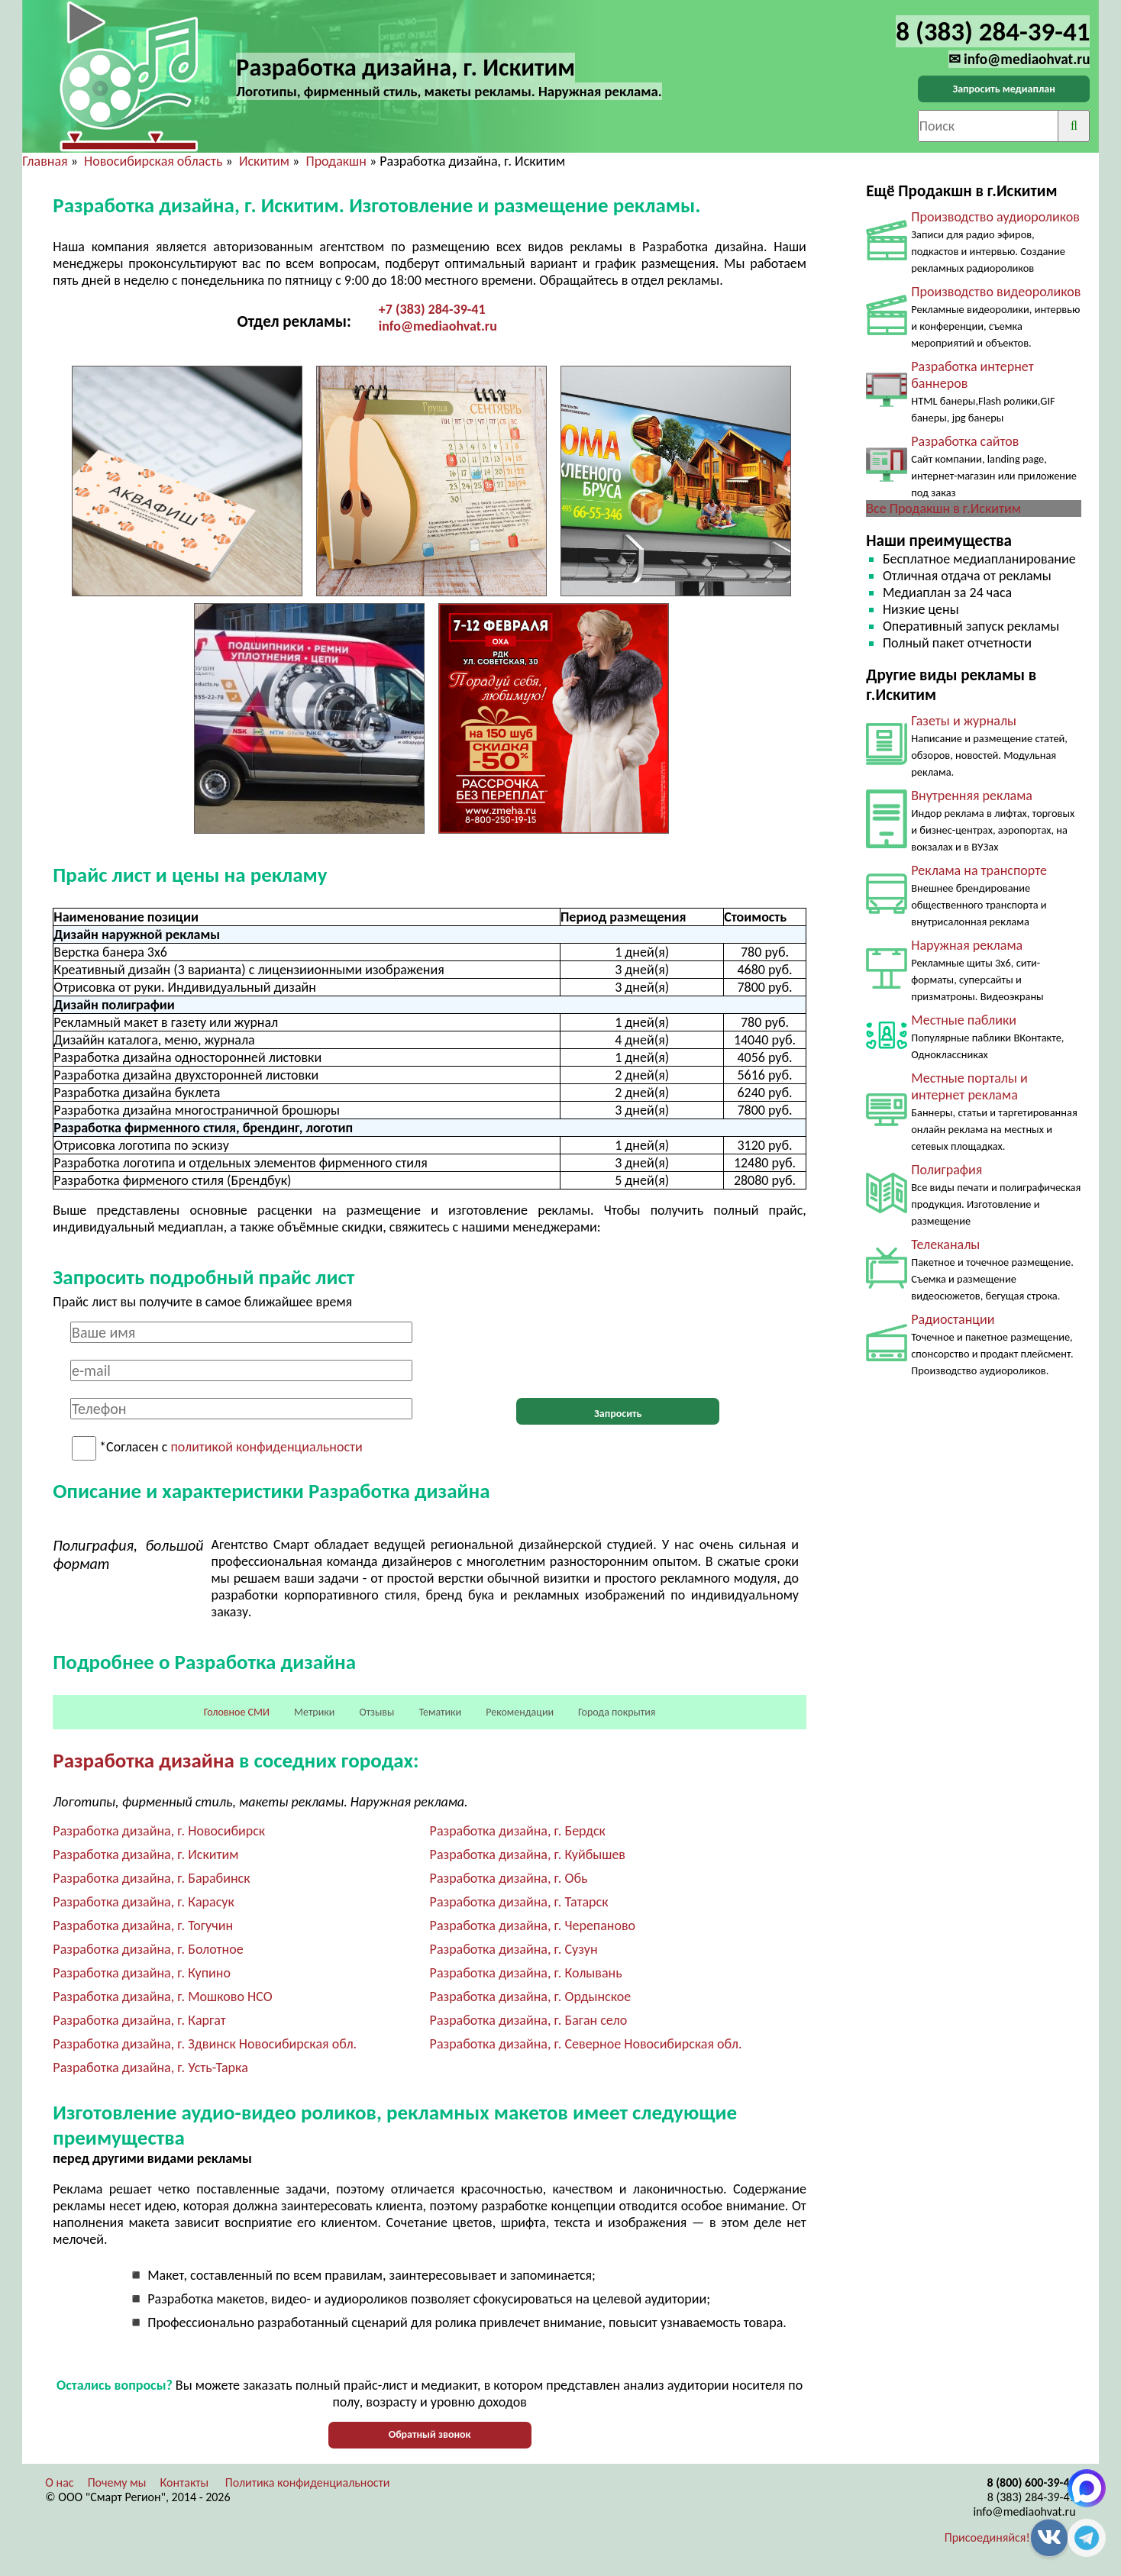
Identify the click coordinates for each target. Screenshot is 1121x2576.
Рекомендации (520, 1712)
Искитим (264, 161)
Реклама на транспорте (979, 870)
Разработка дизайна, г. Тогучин (143, 1925)
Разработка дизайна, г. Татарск (519, 1901)
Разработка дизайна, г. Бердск (518, 1830)
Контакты (184, 2482)
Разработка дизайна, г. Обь (509, 1878)
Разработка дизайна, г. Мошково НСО (162, 1996)
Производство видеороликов (996, 291)
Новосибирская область (153, 161)
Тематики (439, 1712)
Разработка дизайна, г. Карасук (143, 1901)
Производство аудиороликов (995, 216)
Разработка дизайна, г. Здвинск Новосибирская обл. (205, 2043)
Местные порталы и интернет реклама (969, 1086)
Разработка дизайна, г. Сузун (514, 1949)
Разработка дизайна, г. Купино (142, 1972)
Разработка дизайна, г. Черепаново (532, 1925)
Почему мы (117, 2482)
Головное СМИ (237, 1712)
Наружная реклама (966, 945)
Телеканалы (945, 1244)
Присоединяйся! (987, 2537)
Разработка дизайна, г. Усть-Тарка (150, 2067)
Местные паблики (963, 1020)
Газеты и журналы (963, 720)
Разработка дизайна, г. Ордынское (531, 1996)
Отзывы (376, 1712)
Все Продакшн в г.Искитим (943, 508)
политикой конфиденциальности (266, 1447)
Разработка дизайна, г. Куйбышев (527, 1854)
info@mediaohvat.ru (438, 326)
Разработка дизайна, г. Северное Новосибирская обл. (586, 2043)
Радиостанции (952, 1319)
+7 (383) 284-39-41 (432, 309)
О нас (59, 2482)
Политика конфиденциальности (307, 2482)
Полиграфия (946, 1169)
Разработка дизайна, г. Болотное (148, 1949)
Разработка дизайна (143, 1760)
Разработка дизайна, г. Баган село (529, 2020)
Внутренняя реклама (971, 795)
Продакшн (335, 161)
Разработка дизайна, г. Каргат (139, 2020)
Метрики (314, 1712)
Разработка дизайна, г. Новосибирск (159, 1830)
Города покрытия (616, 1712)
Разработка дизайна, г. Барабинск (151, 1878)
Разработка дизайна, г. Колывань (526, 1972)
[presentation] (618, 1351)
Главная (44, 161)
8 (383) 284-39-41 (1031, 2497)
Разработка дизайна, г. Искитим (145, 1854)
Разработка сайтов (965, 441)
